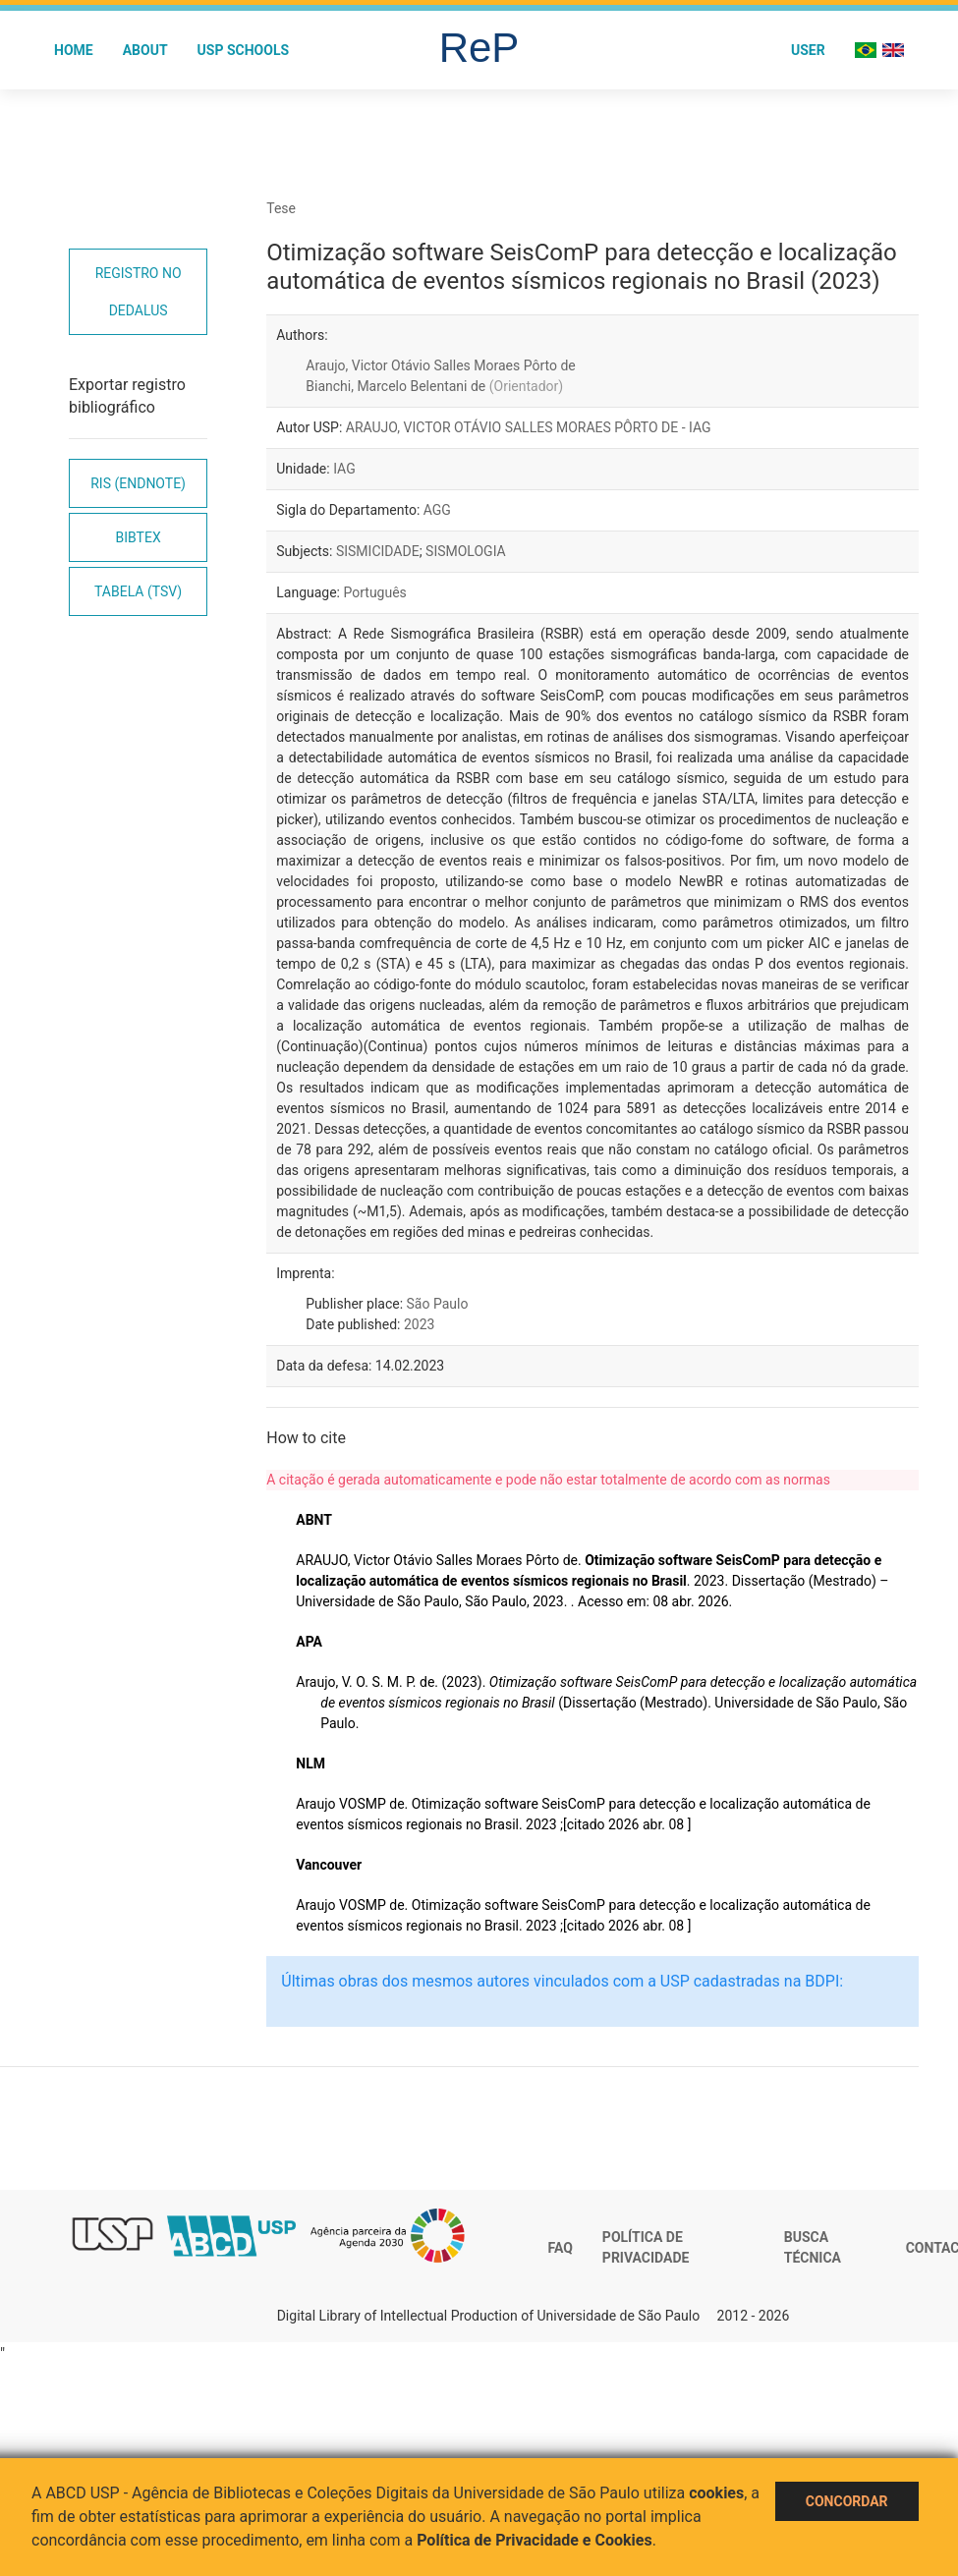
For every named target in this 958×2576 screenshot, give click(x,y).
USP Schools (243, 50)
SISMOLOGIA (465, 551)
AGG (437, 510)
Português (374, 592)
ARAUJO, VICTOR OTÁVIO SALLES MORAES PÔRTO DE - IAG (528, 427)
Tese (281, 208)
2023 (419, 1324)
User (808, 50)
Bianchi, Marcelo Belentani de (434, 386)
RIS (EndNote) (138, 483)
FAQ (560, 2248)
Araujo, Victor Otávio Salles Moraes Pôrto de (440, 365)
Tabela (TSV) (138, 591)
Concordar (847, 2501)
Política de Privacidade (646, 2248)
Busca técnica (812, 2248)
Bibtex (138, 537)
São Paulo (438, 1304)
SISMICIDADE (378, 551)
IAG (344, 468)
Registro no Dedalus (138, 291)
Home (73, 50)
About (145, 50)
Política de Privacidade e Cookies (534, 2540)
